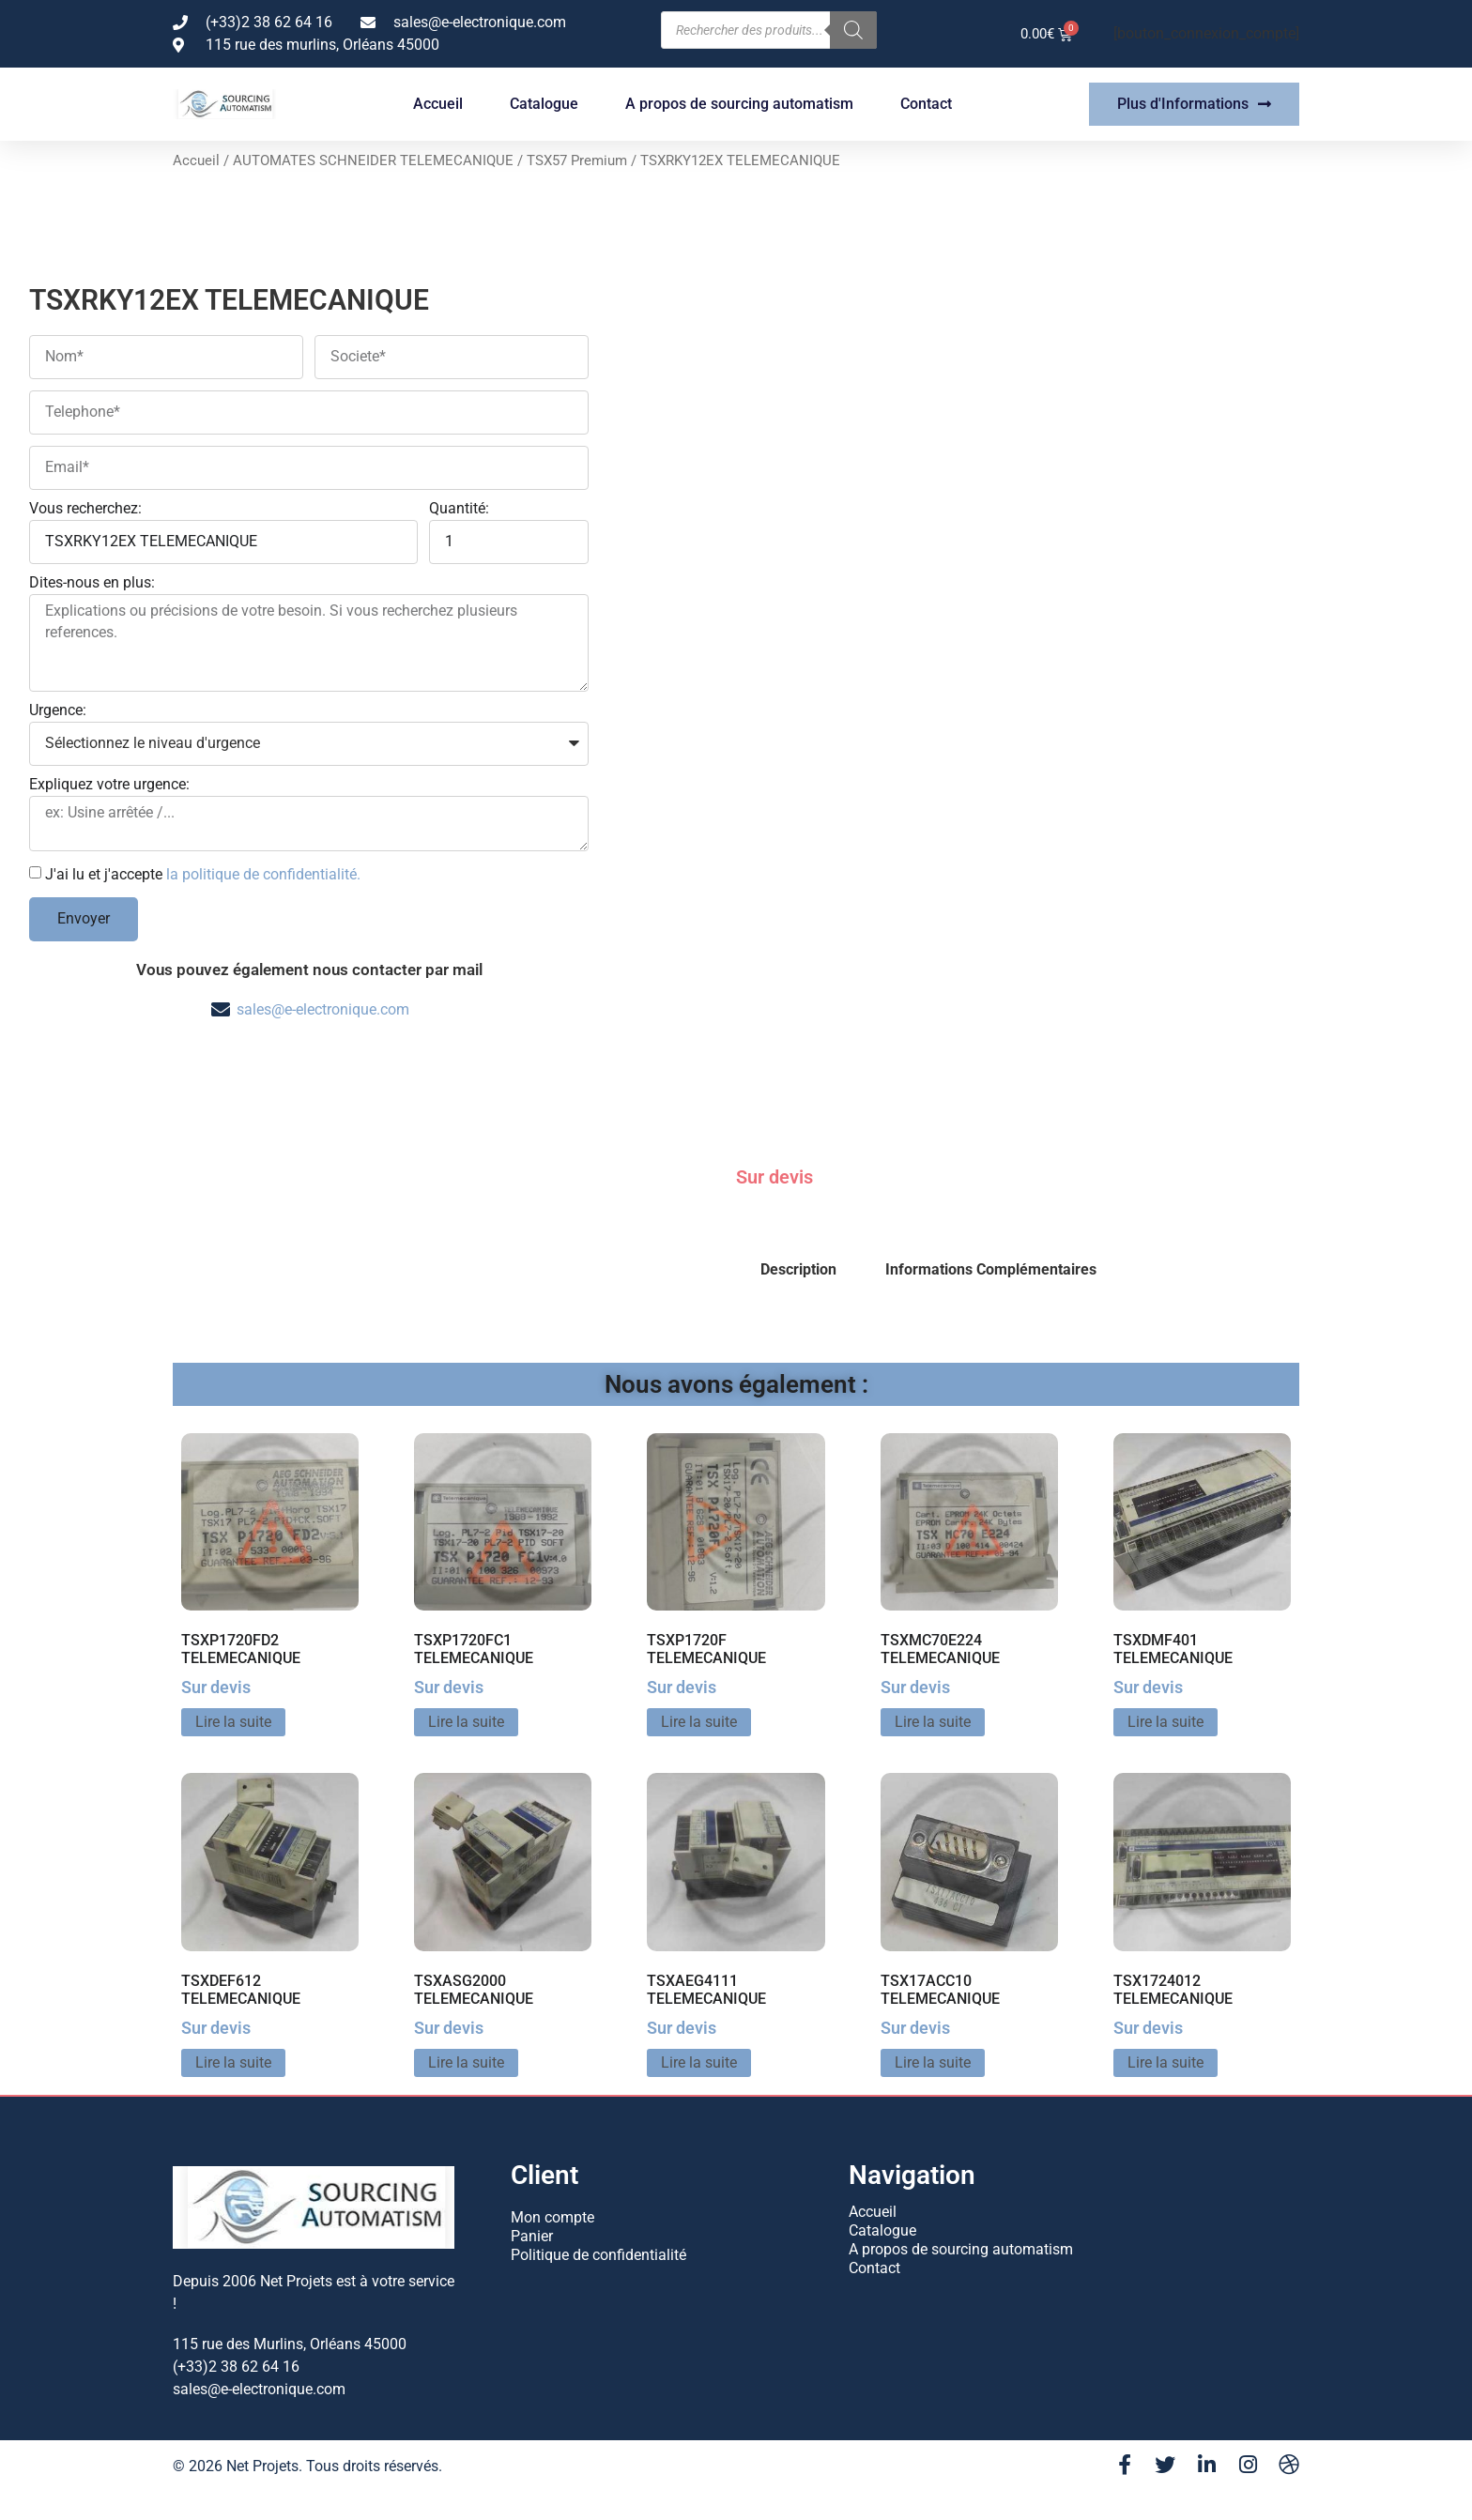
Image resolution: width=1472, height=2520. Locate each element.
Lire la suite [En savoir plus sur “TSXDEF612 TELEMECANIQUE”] (233, 2062)
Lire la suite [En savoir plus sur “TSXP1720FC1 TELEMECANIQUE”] (466, 1722)
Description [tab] (798, 1269)
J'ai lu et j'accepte (202, 873)
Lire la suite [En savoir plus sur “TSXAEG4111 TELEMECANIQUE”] (699, 2062)
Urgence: (57, 711)
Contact (926, 104)
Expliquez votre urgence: (109, 785)
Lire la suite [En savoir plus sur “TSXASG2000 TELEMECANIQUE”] (466, 2062)
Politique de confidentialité (598, 2254)
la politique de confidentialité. (263, 873)
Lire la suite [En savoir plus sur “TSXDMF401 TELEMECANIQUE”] (1165, 1722)
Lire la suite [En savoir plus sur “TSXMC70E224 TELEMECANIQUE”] (933, 1722)
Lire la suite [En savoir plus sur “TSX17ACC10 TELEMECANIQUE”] (933, 2062)
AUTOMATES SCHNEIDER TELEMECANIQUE (373, 160)
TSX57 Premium (577, 160)
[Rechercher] (853, 30)
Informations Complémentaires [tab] (990, 1269)
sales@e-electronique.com (323, 1009)
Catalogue (544, 104)
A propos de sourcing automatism (739, 104)
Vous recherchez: (85, 509)
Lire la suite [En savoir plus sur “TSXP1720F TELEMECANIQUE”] (699, 1722)
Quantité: (459, 509)
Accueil (438, 104)
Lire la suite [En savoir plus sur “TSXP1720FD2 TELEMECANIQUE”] (233, 1722)
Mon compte (552, 2216)
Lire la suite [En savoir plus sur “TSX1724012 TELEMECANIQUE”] (1165, 2062)
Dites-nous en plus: (92, 583)
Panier (532, 2235)
